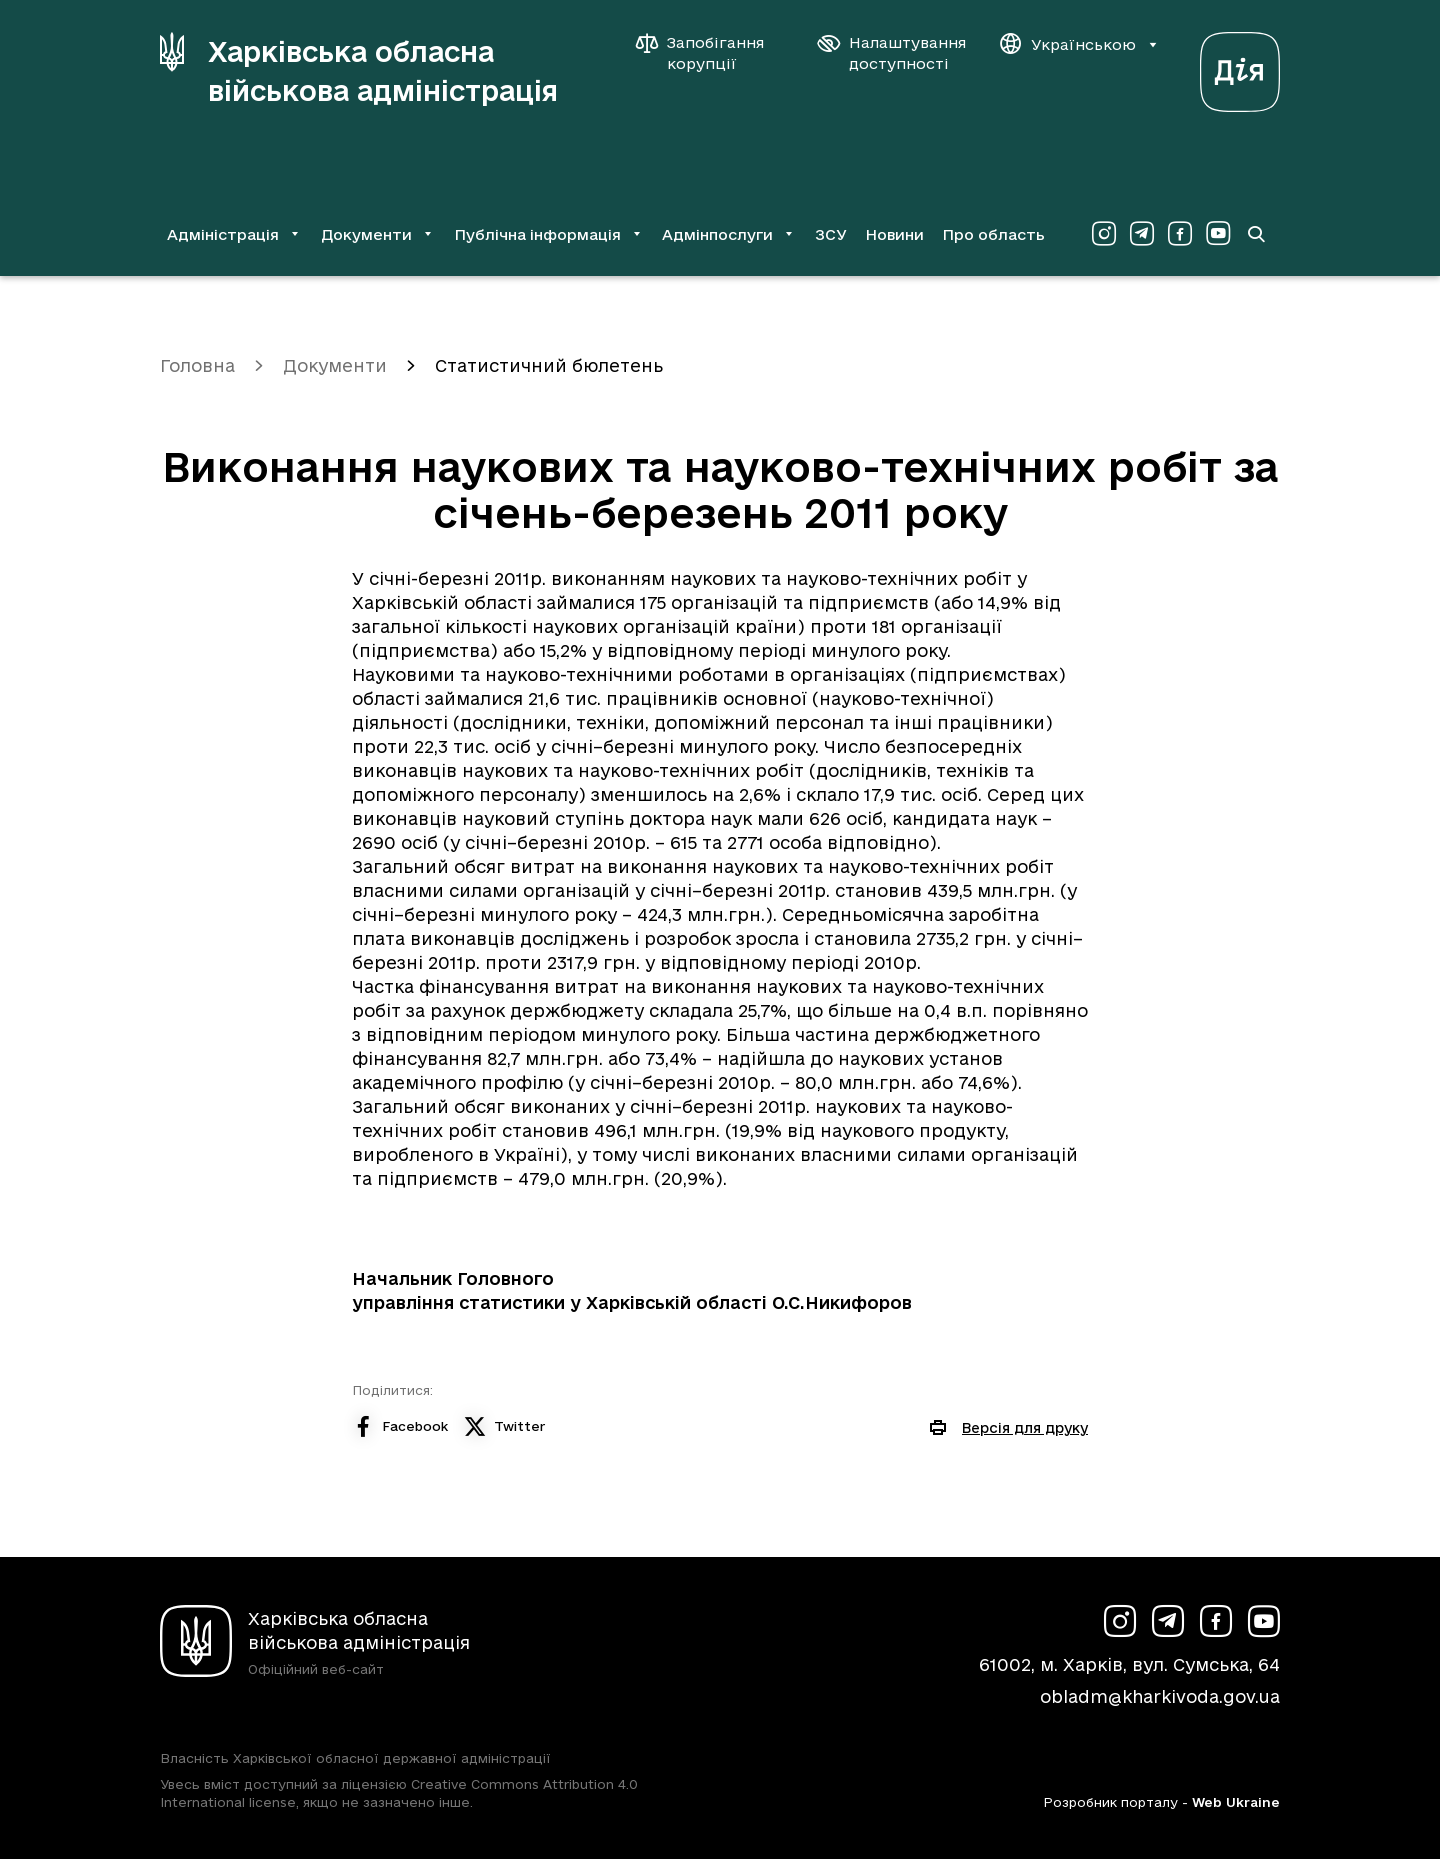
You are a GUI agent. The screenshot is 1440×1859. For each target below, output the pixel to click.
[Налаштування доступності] (892, 53)
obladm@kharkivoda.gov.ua (1160, 1696)
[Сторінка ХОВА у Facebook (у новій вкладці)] (1180, 234)
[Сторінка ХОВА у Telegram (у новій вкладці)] (1142, 234)
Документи (335, 365)
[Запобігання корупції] (710, 53)
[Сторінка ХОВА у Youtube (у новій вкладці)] (1218, 234)
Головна (197, 365)
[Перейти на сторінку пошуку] (1256, 234)
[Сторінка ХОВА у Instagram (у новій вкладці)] (1104, 234)
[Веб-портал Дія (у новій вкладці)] (1240, 66)
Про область (993, 234)
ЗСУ (831, 234)
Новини (894, 234)
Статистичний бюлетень (549, 365)
